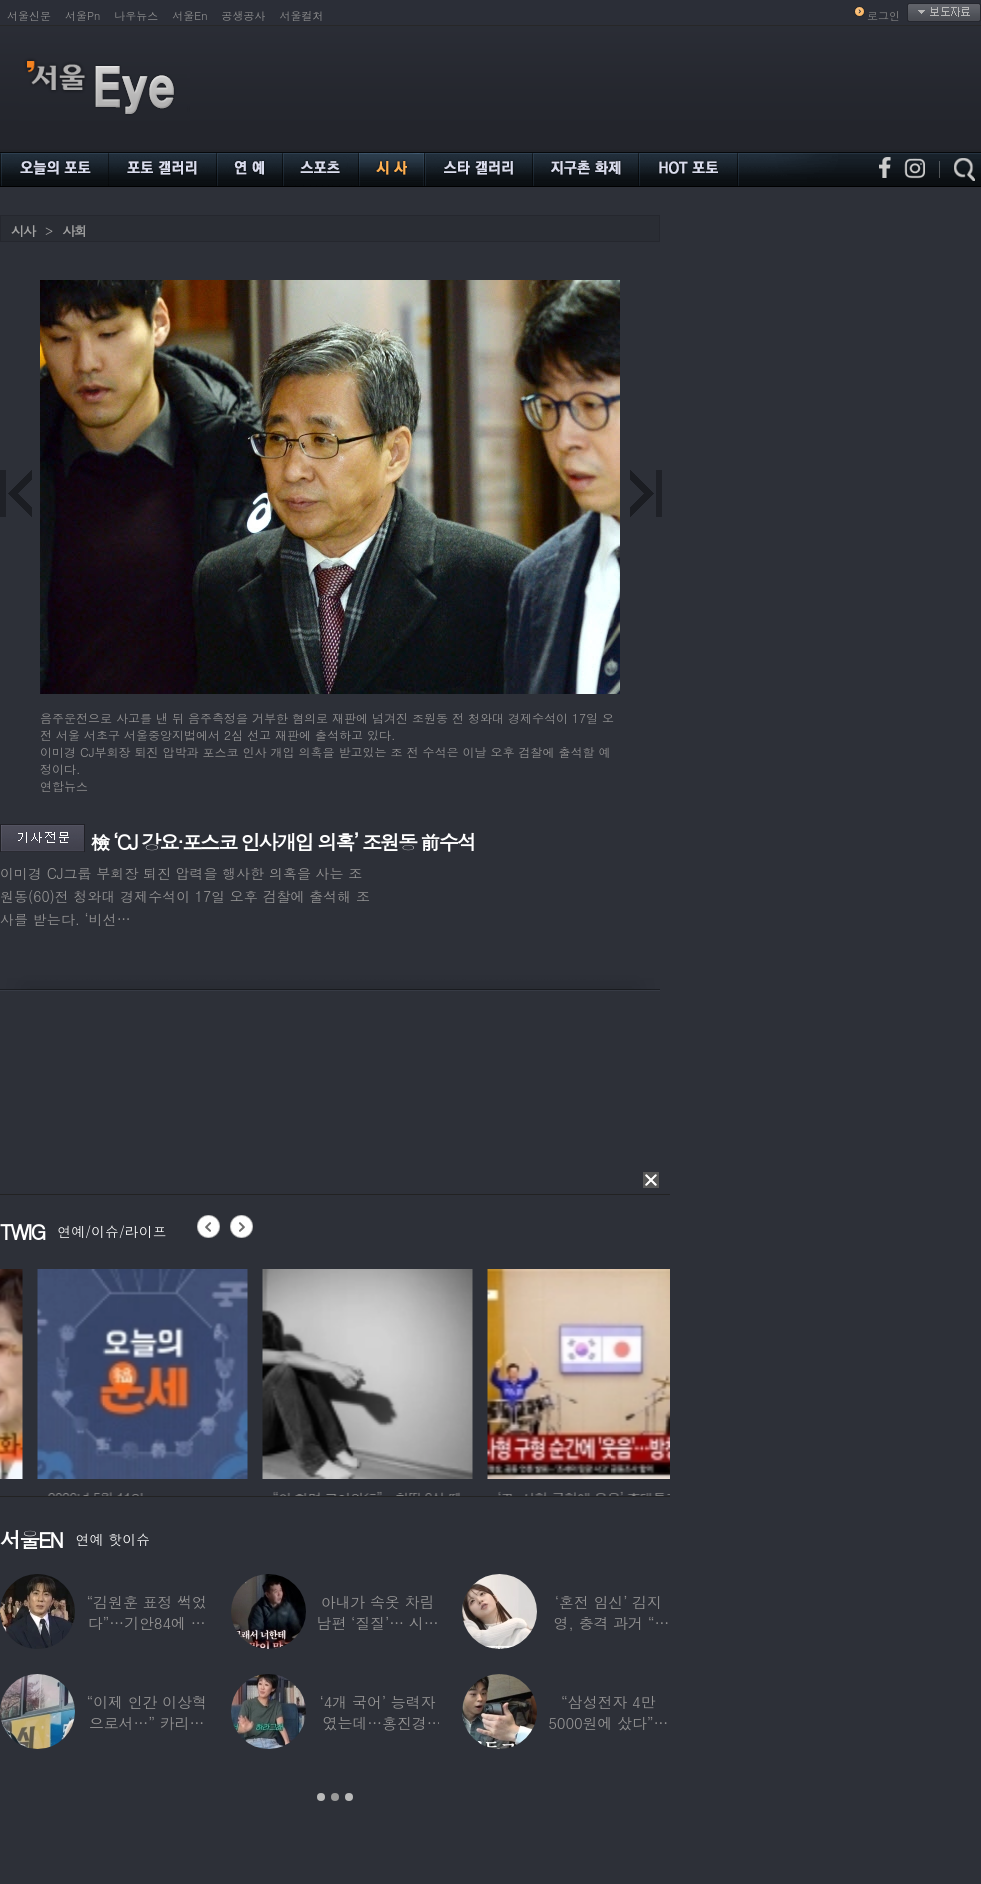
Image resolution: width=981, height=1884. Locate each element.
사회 (74, 230)
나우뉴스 (136, 15)
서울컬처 (302, 15)
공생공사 (244, 15)
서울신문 (29, 15)
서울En (189, 15)
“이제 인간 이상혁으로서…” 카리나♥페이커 (146, 1722)
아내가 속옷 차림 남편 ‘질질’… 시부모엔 (377, 1622)
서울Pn (82, 15)
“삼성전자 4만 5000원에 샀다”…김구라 (608, 1722)
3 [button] (349, 1797)
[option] (230, 1371)
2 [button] (335, 1797)
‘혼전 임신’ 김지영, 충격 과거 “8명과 (609, 1622)
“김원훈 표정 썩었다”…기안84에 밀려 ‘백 (146, 1622)
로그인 (883, 15)
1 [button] (321, 1797)
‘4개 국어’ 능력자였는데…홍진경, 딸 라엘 (378, 1722)
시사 (23, 230)
